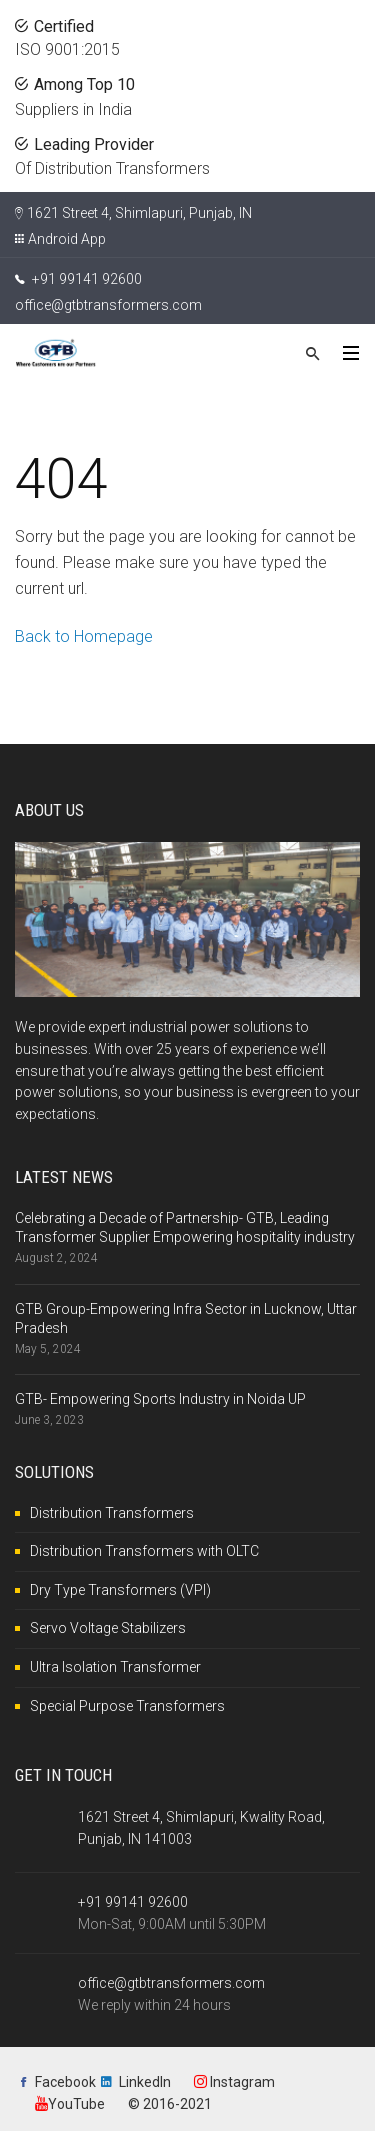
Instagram (234, 2082)
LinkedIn (145, 2082)
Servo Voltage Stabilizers (108, 1628)
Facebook (65, 2082)
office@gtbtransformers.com (108, 305)
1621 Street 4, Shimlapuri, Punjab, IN (139, 213)
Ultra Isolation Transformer (115, 1667)
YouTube (70, 2104)
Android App (67, 239)
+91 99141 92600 (78, 279)
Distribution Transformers (112, 1513)
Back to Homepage (84, 636)
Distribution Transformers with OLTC (144, 1551)
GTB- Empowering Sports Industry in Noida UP (160, 1399)
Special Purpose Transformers (127, 1706)
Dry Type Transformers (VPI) (120, 1590)
